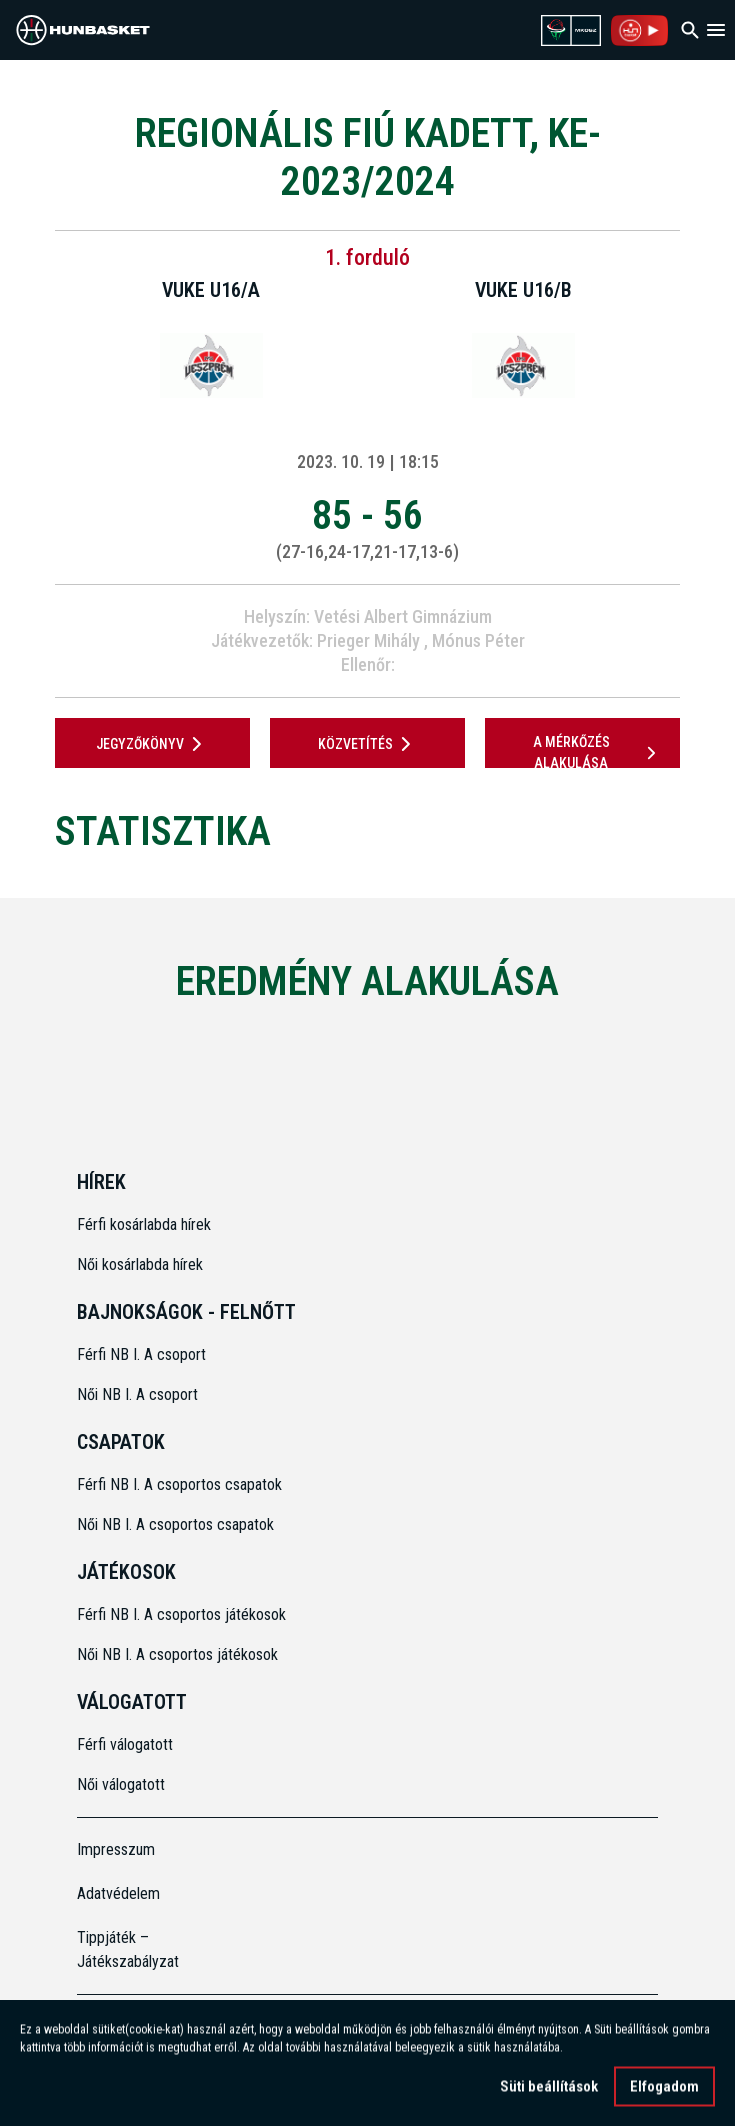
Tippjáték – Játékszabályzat (128, 1949)
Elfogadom (664, 2090)
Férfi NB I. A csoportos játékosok (181, 1614)
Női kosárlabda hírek (140, 1264)
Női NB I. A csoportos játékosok (177, 1654)
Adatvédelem (118, 1893)
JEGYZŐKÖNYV (152, 744)
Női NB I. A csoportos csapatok (177, 1524)
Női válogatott (121, 1784)
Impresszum (116, 1849)
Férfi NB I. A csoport (141, 1354)
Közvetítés (368, 744)
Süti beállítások (549, 2090)
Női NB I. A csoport (137, 1394)
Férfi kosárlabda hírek (144, 1224)
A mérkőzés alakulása (597, 752)
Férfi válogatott (125, 1744)
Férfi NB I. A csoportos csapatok (181, 1484)
